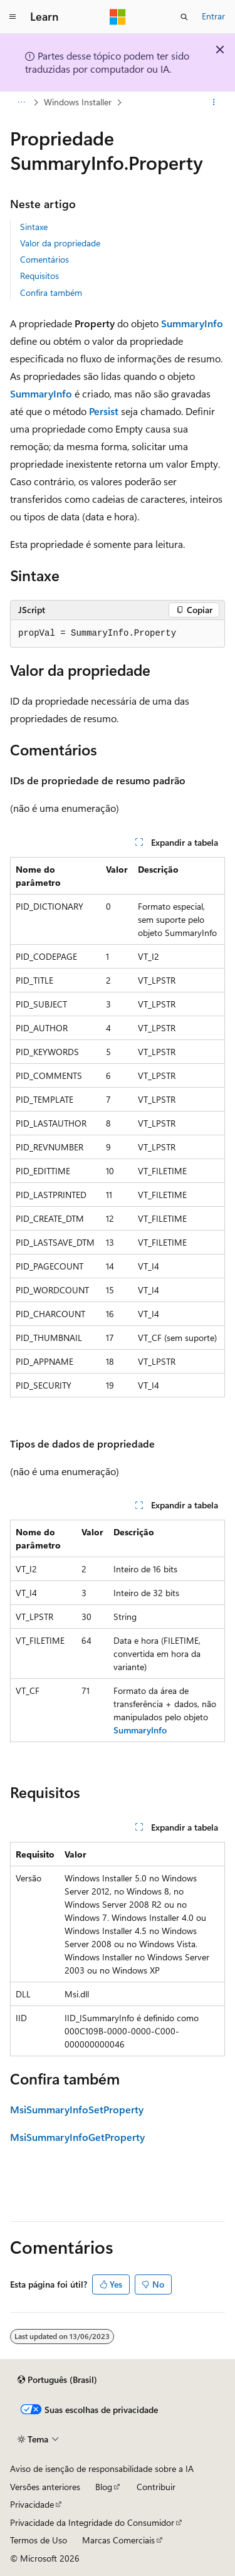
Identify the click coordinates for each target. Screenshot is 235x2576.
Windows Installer (78, 102)
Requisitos (39, 275)
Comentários (44, 259)
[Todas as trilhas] (21, 102)
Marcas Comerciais (118, 2540)
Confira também (51, 292)
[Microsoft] (118, 17)
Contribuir (156, 2487)
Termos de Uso (38, 2540)
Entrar (213, 16)
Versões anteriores (45, 2487)
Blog (103, 2487)
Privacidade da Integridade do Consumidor (92, 2522)
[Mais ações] (214, 102)
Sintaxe (34, 227)
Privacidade (32, 2504)
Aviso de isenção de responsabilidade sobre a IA (102, 2468)
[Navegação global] (12, 17)
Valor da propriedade (60, 243)
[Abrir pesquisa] (184, 17)
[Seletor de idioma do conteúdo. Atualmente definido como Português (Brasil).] (57, 2380)
